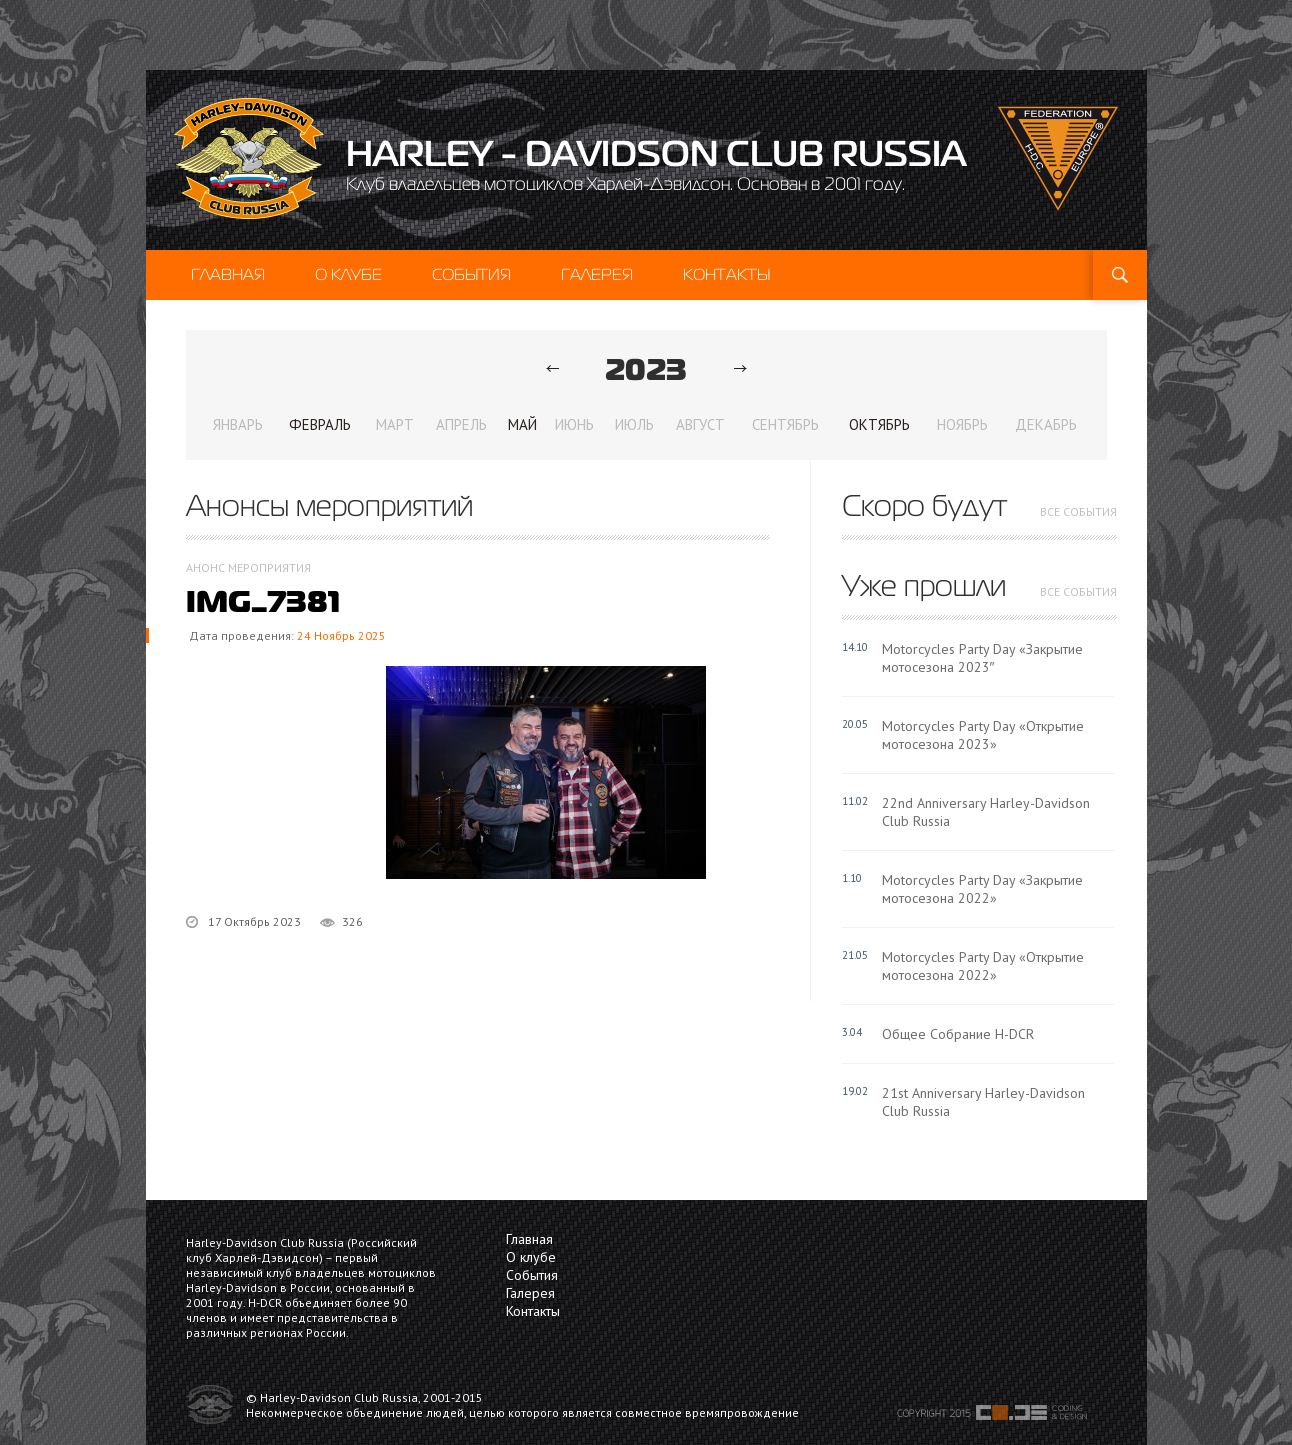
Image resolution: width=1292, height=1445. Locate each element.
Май (522, 424)
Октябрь (879, 424)
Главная (228, 274)
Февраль (320, 424)
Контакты (726, 274)
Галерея (597, 274)
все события (1078, 511)
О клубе (348, 274)
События (471, 274)
